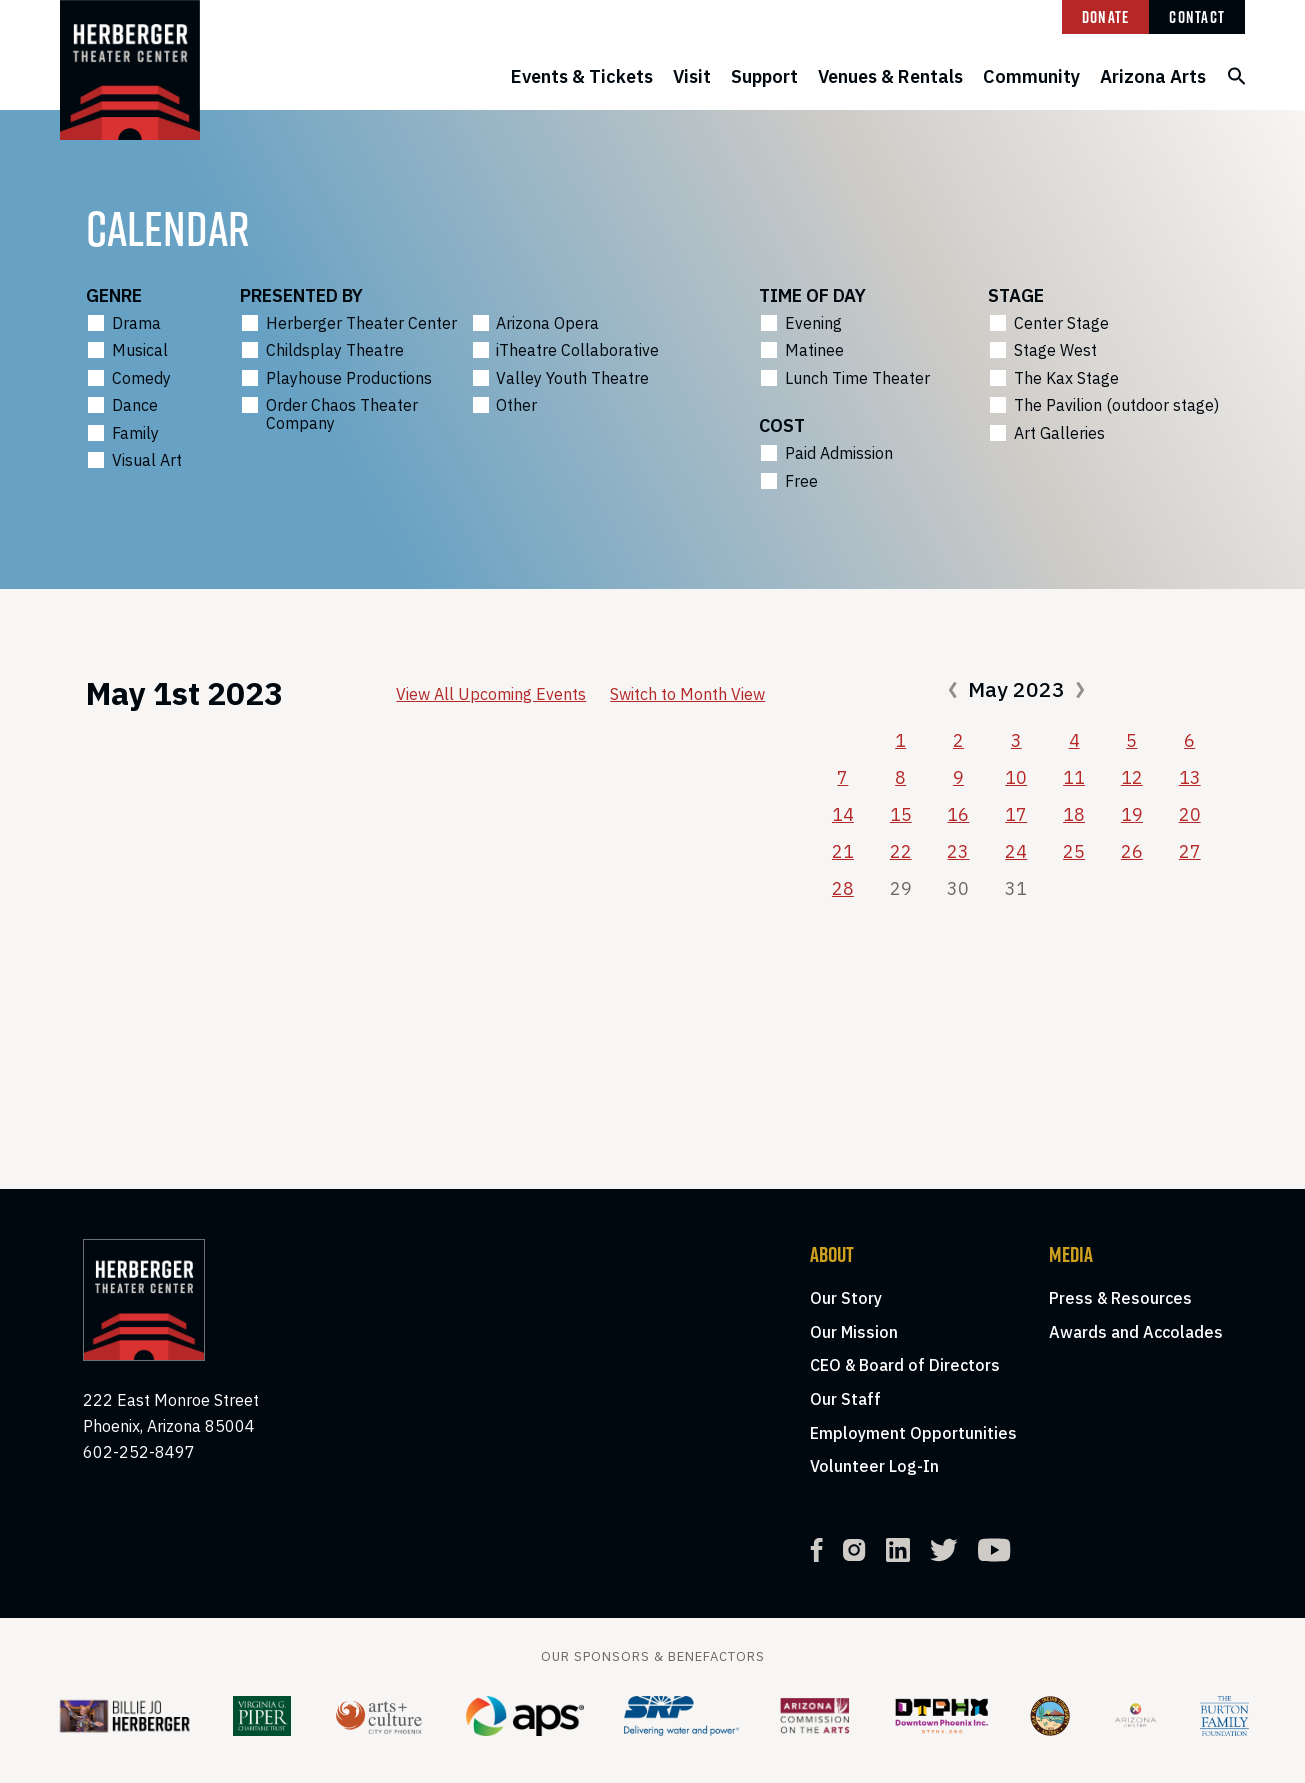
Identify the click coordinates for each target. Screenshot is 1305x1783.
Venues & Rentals (890, 76)
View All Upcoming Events (491, 694)
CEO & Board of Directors (905, 1365)
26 (1132, 851)
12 (1132, 777)
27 (1190, 851)
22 (901, 851)
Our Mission (854, 1332)
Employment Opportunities (913, 1433)
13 (1190, 777)
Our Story (846, 1298)
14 (843, 814)
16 (958, 814)
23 (958, 851)
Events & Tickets (582, 76)
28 (843, 888)
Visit (692, 76)
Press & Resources (1120, 1298)
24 (1016, 851)
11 (1074, 777)
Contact (1197, 17)
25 (1074, 851)
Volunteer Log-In (874, 1466)
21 (843, 851)
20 (1190, 814)
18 (1074, 814)
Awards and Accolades (1136, 1332)
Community (1031, 76)
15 (901, 814)
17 (1016, 814)
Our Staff (845, 1399)
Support (764, 76)
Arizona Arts (1153, 76)
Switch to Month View (687, 694)
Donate (1106, 17)
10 (1016, 777)
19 (1132, 814)
